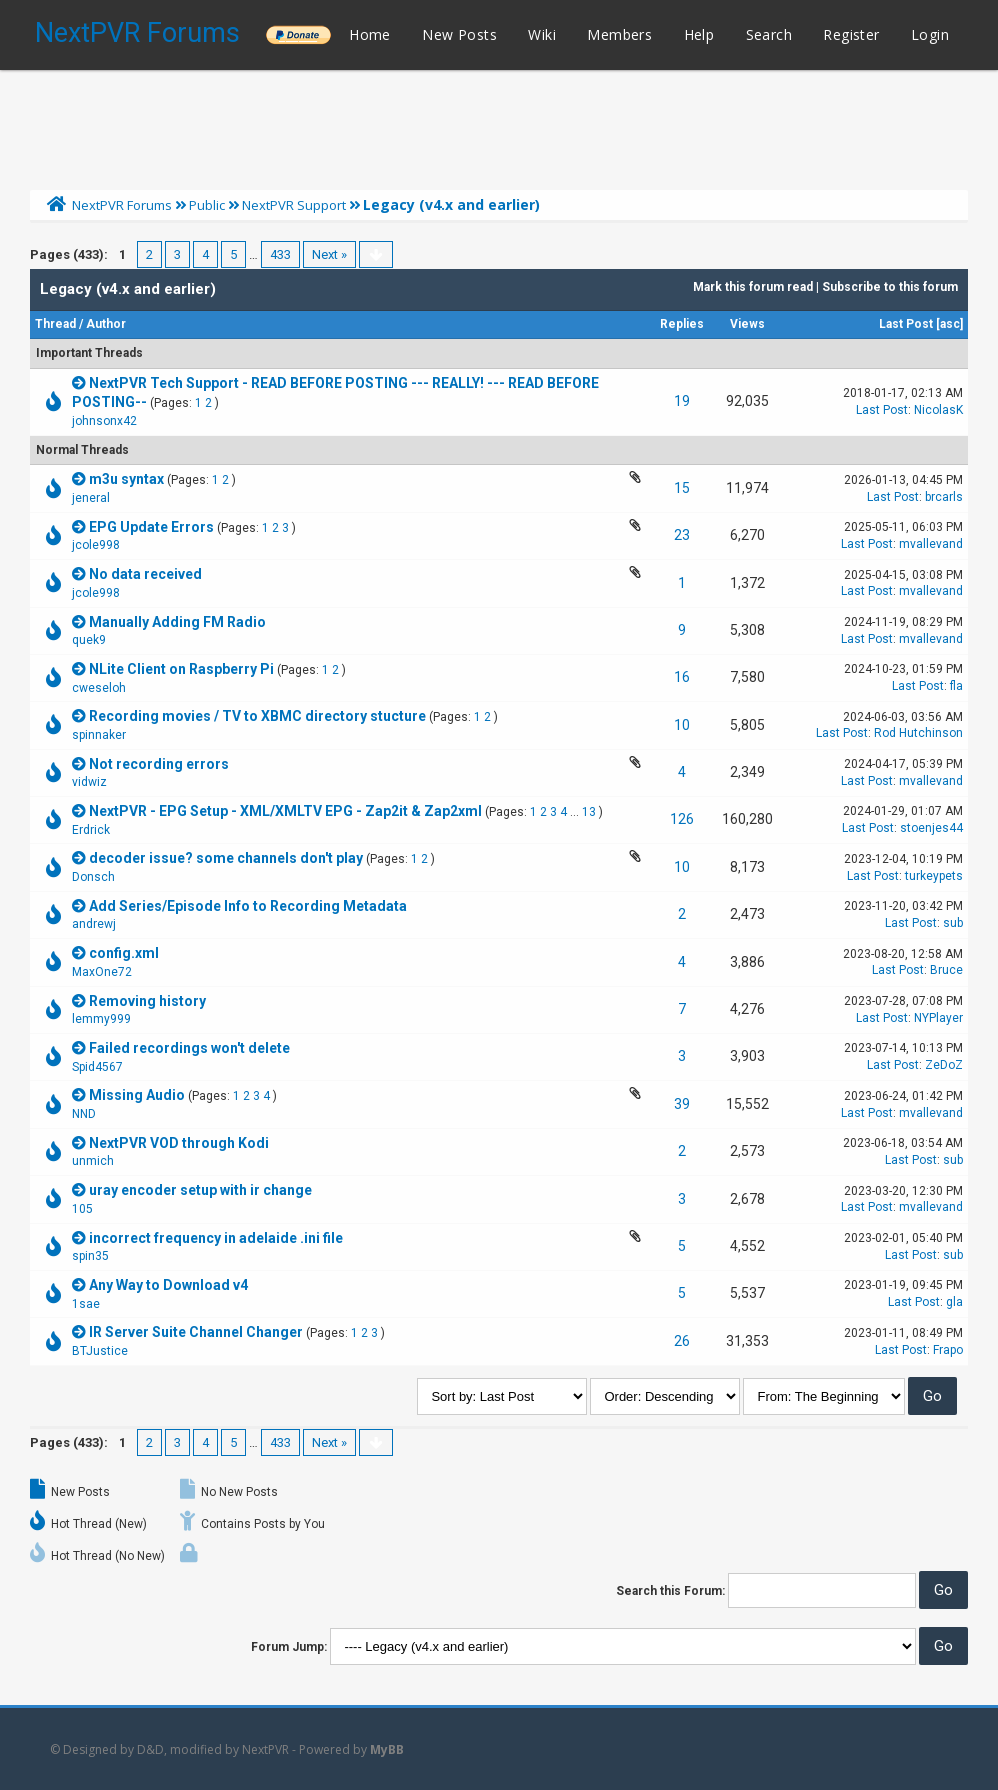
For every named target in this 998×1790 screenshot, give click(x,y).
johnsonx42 (104, 421)
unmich (93, 1161)
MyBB (387, 1749)
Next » (329, 254)
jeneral (91, 498)
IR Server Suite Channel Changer (196, 1332)
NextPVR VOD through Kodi (179, 1143)
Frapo (948, 1350)
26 (682, 1341)
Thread (55, 324)
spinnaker (99, 735)
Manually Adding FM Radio (177, 622)
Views (747, 324)
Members (619, 34)
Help (699, 34)
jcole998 (96, 545)
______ (298, 34)
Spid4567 (97, 1067)
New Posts (459, 34)
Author (106, 324)
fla (956, 686)
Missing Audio (137, 1095)
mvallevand (931, 544)
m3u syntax (126, 479)
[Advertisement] (499, 125)
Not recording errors (159, 764)
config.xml (124, 953)
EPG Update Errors (151, 527)
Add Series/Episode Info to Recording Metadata (248, 906)
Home (370, 34)
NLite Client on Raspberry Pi (181, 669)
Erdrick (91, 830)
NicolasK (938, 410)
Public (207, 205)
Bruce (946, 970)
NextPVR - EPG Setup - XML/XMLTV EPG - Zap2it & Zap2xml (285, 811)
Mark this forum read (753, 287)
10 (682, 725)
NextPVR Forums (137, 33)
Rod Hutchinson (918, 733)
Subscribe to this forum (890, 287)
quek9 (89, 640)
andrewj (94, 924)
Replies (682, 324)
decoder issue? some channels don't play (226, 858)
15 (682, 488)
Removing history (147, 1001)
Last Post (906, 324)
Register (851, 34)
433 (280, 254)
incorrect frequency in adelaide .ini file (216, 1238)
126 (682, 819)
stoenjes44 (931, 828)
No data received (145, 574)
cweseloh (99, 688)
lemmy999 (101, 1019)
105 (82, 1209)
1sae (86, 1304)
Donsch (93, 877)
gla (954, 1302)
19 (682, 401)
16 (682, 677)
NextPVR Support (294, 205)
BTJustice (100, 1351)
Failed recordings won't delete (189, 1048)
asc (950, 324)
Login (930, 34)
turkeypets (934, 876)
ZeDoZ (944, 1065)
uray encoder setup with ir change (200, 1190)
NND (84, 1114)
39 (682, 1104)
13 (589, 812)
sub (953, 923)
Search (769, 34)
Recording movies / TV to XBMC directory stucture (257, 716)
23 (682, 535)
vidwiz (89, 782)
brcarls (944, 497)
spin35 (90, 1256)
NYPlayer (938, 1018)
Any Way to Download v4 (168, 1285)
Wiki (542, 34)
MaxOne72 (102, 972)
